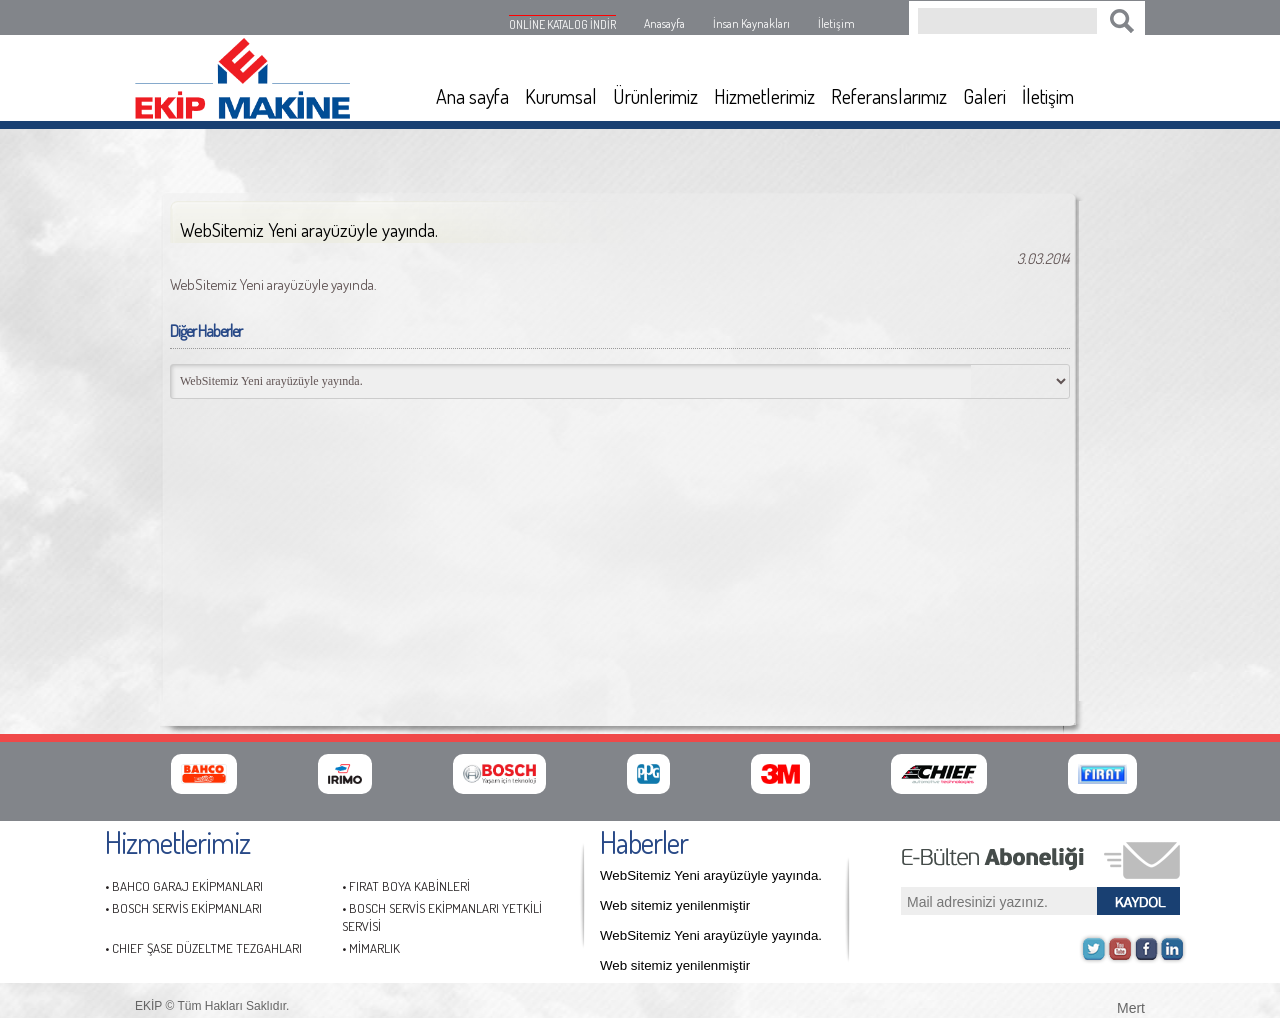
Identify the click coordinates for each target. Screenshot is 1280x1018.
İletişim (836, 23)
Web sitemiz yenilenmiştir (675, 905)
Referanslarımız (889, 96)
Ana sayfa (472, 96)
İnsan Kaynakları (751, 23)
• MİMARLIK (371, 948)
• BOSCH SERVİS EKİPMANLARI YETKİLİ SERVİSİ (442, 917)
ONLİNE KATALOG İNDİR (562, 24)
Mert (1131, 1006)
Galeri (984, 96)
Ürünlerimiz (655, 96)
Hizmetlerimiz (764, 96)
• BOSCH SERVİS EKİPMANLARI (183, 908)
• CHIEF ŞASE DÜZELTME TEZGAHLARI (203, 948)
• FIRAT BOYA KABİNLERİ (406, 886)
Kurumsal (561, 96)
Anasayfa (664, 23)
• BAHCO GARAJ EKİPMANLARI (184, 886)
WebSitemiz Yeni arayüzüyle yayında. (711, 875)
